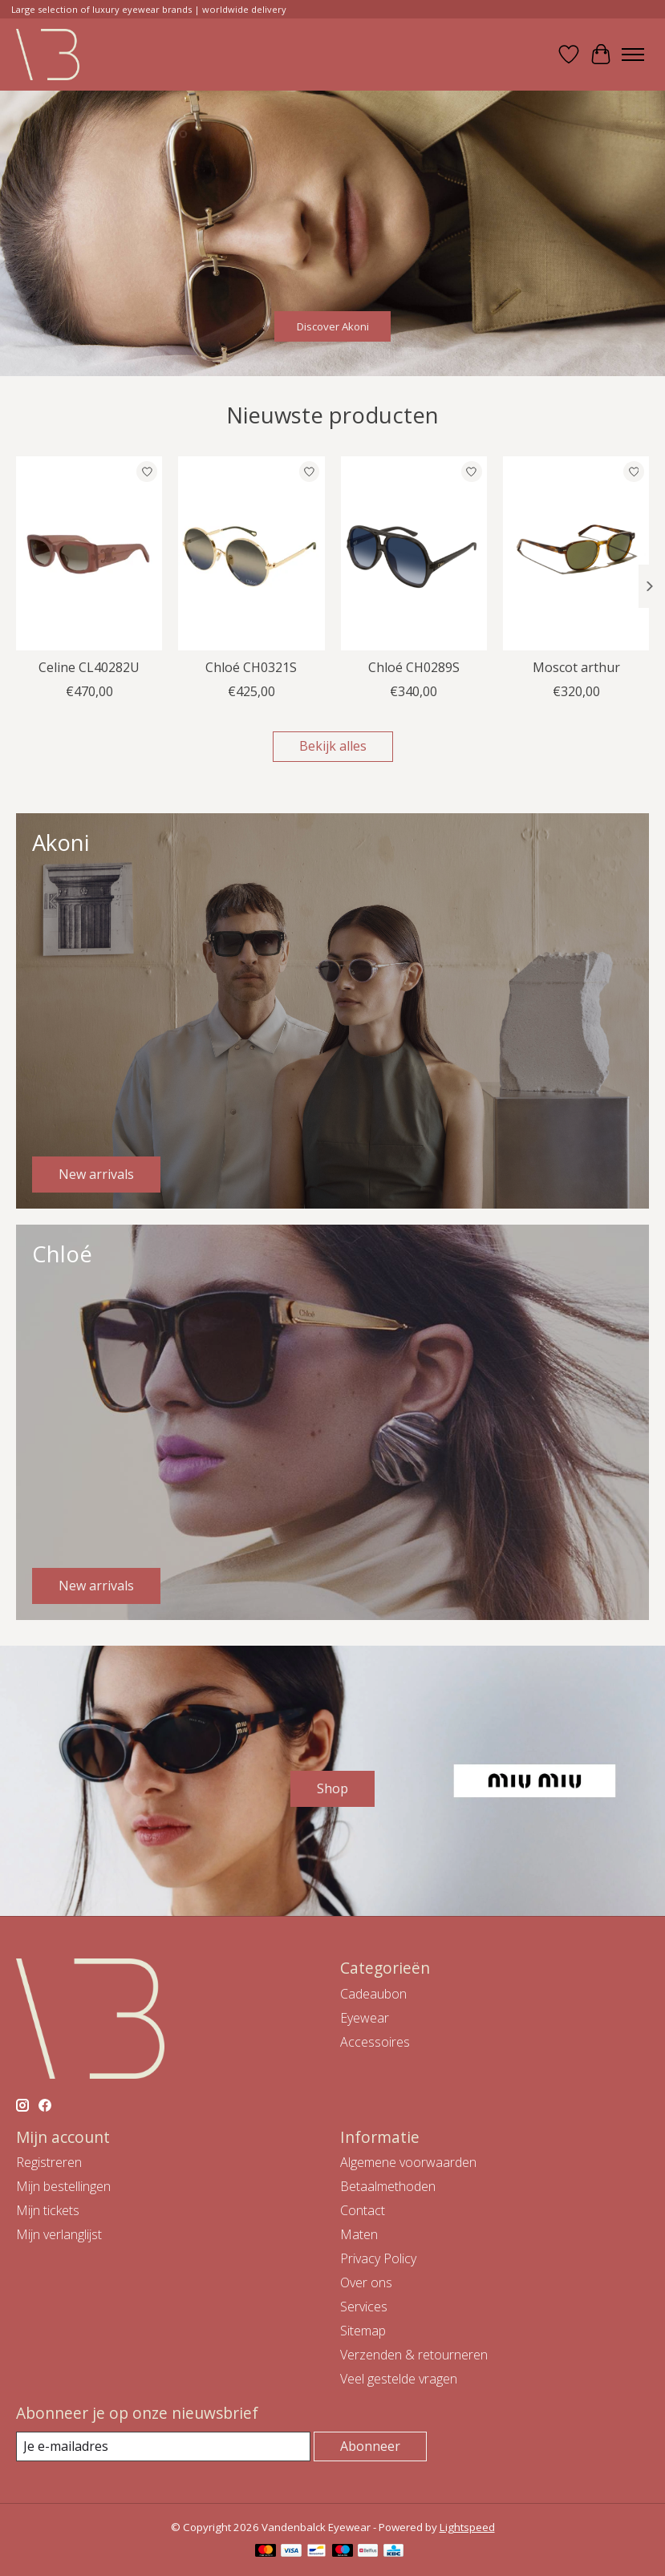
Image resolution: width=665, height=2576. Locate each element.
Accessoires (375, 2042)
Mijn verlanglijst (59, 2234)
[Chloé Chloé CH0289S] (414, 553)
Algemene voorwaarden (408, 2162)
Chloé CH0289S (414, 667)
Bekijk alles (333, 746)
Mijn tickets (47, 2210)
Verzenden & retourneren (414, 2354)
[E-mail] (163, 2446)
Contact (362, 2210)
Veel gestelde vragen (398, 2379)
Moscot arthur (576, 667)
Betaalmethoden (388, 2186)
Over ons (366, 2282)
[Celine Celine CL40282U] (89, 553)
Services (363, 2306)
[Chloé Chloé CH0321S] (251, 553)
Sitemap (363, 2330)
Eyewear (364, 2018)
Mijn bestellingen (63, 2186)
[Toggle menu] (633, 54)
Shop (332, 1788)
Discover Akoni (333, 326)
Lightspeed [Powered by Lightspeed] (467, 2527)
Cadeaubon (373, 1994)
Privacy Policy (378, 2258)
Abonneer (370, 2446)
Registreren (49, 2162)
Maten (359, 2234)
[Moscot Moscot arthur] (576, 553)
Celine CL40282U (89, 667)
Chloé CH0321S (251, 667)
